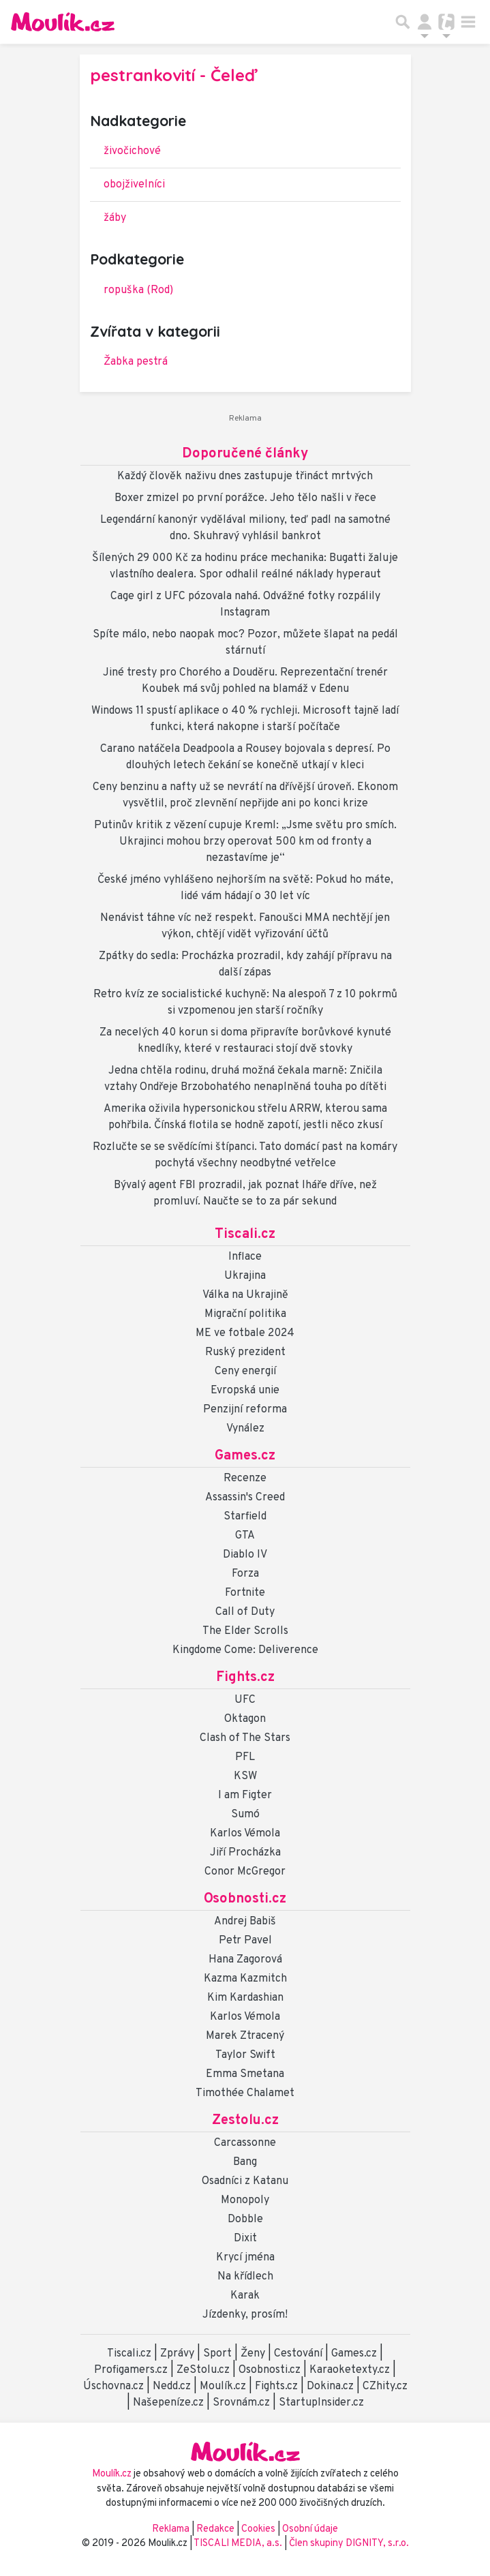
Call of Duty (245, 1612)
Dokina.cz (330, 2386)
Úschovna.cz (113, 2386)
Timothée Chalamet (245, 2093)
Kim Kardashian (245, 1998)
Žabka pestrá (136, 362)
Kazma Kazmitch (245, 1979)
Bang (245, 2162)
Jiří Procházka (245, 1853)
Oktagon (245, 1719)
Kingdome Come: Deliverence (245, 1650)
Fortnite (245, 1593)
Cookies (258, 2529)
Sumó (245, 1814)
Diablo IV (245, 1555)
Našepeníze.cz (168, 2403)
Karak (245, 2296)
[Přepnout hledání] (403, 21)
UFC (245, 1700)
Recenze (245, 1478)
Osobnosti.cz (245, 1899)
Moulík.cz (223, 2386)
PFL (245, 1757)
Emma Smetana (245, 2074)
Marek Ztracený (245, 2036)
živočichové (132, 151)
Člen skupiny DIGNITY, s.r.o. (349, 2543)
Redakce (215, 2529)
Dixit (245, 2238)
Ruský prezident (245, 1352)
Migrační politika (245, 1314)
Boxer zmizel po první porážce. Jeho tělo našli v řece (245, 498)
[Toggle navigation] (468, 21)
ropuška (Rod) (138, 290)
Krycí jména (245, 2257)
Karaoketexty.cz (349, 2370)
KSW (245, 1776)
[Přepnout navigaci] (424, 21)
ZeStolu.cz (203, 2370)
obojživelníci (134, 185)
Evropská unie (245, 1390)
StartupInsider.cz (321, 2403)
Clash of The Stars (245, 1738)
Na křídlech (245, 2277)
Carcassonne (245, 2143)
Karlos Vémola (245, 1833)
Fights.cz (245, 1677)
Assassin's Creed (245, 1497)
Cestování (298, 2354)
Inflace (245, 1257)
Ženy (253, 2354)
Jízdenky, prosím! (245, 2315)
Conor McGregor (245, 1872)
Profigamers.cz (131, 2370)
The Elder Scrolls (245, 1631)
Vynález (245, 1429)
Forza (245, 1574)
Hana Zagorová (245, 1960)
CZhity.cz (385, 2386)
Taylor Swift (245, 2055)
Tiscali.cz (245, 1234)
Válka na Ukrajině (245, 1295)
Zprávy (177, 2354)
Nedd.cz (172, 2386)
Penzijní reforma (245, 1409)
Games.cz (245, 1456)
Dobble (245, 2219)
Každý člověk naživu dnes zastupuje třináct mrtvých (245, 476)
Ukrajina (245, 1276)
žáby (115, 218)
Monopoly (245, 2200)
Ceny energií (245, 1371)
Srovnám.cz (241, 2403)
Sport (217, 2354)
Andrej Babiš (245, 1921)
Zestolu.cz (245, 2121)
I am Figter (245, 1795)
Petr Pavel (245, 1941)
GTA (245, 1536)
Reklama (170, 2529)
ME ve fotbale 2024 (245, 1333)
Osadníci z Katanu (245, 2181)
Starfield (245, 1517)
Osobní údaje (310, 2529)
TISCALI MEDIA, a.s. (239, 2543)
